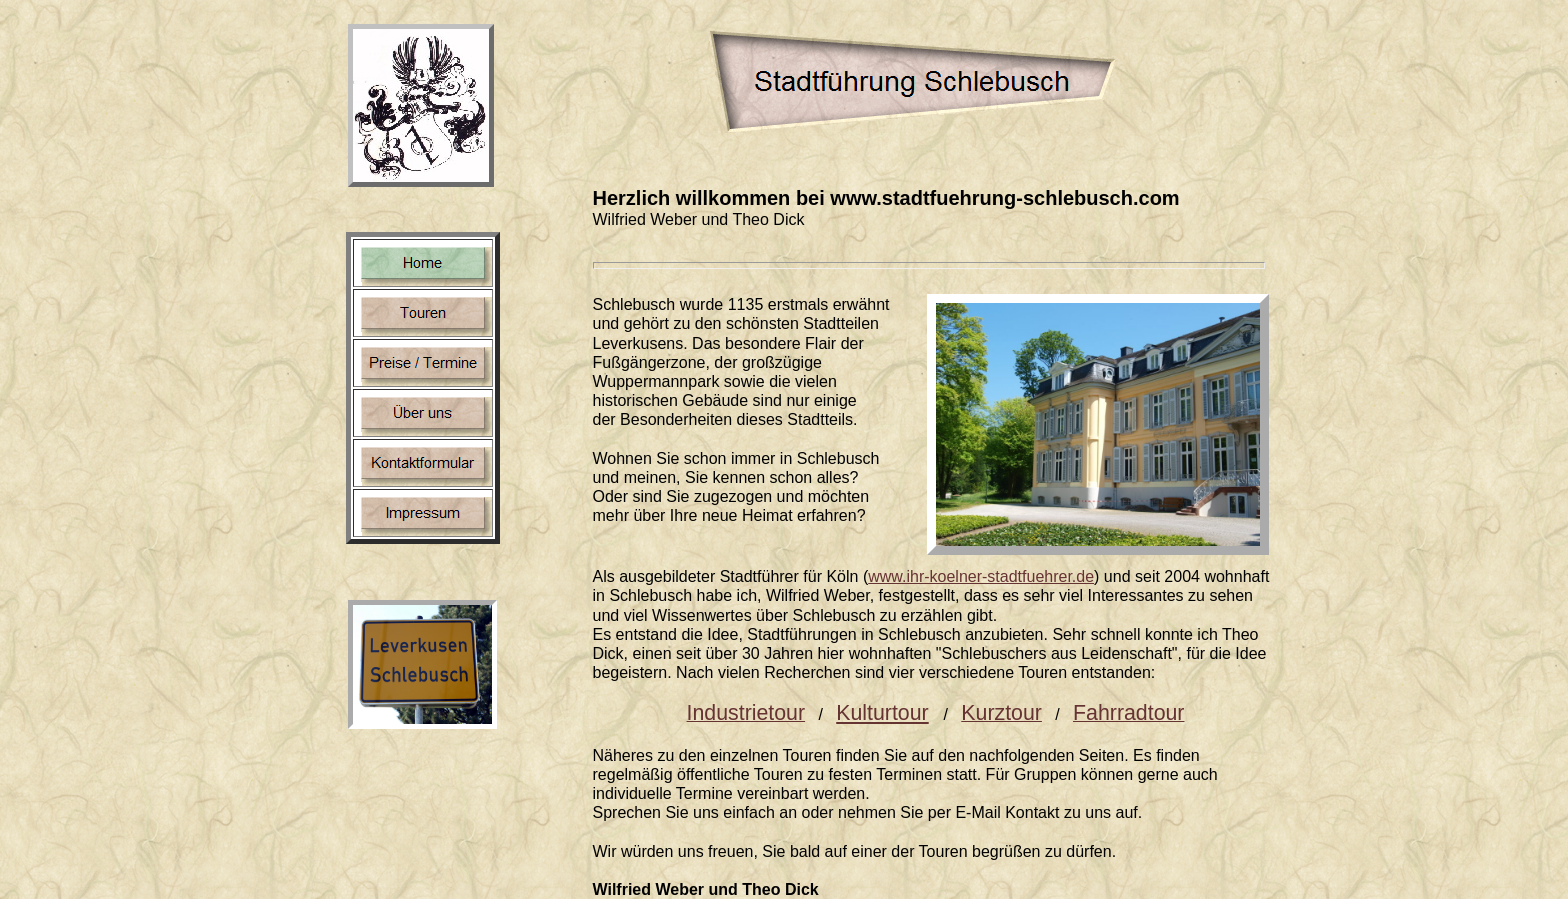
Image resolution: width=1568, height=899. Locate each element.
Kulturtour (882, 713)
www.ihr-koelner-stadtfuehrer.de (981, 576)
